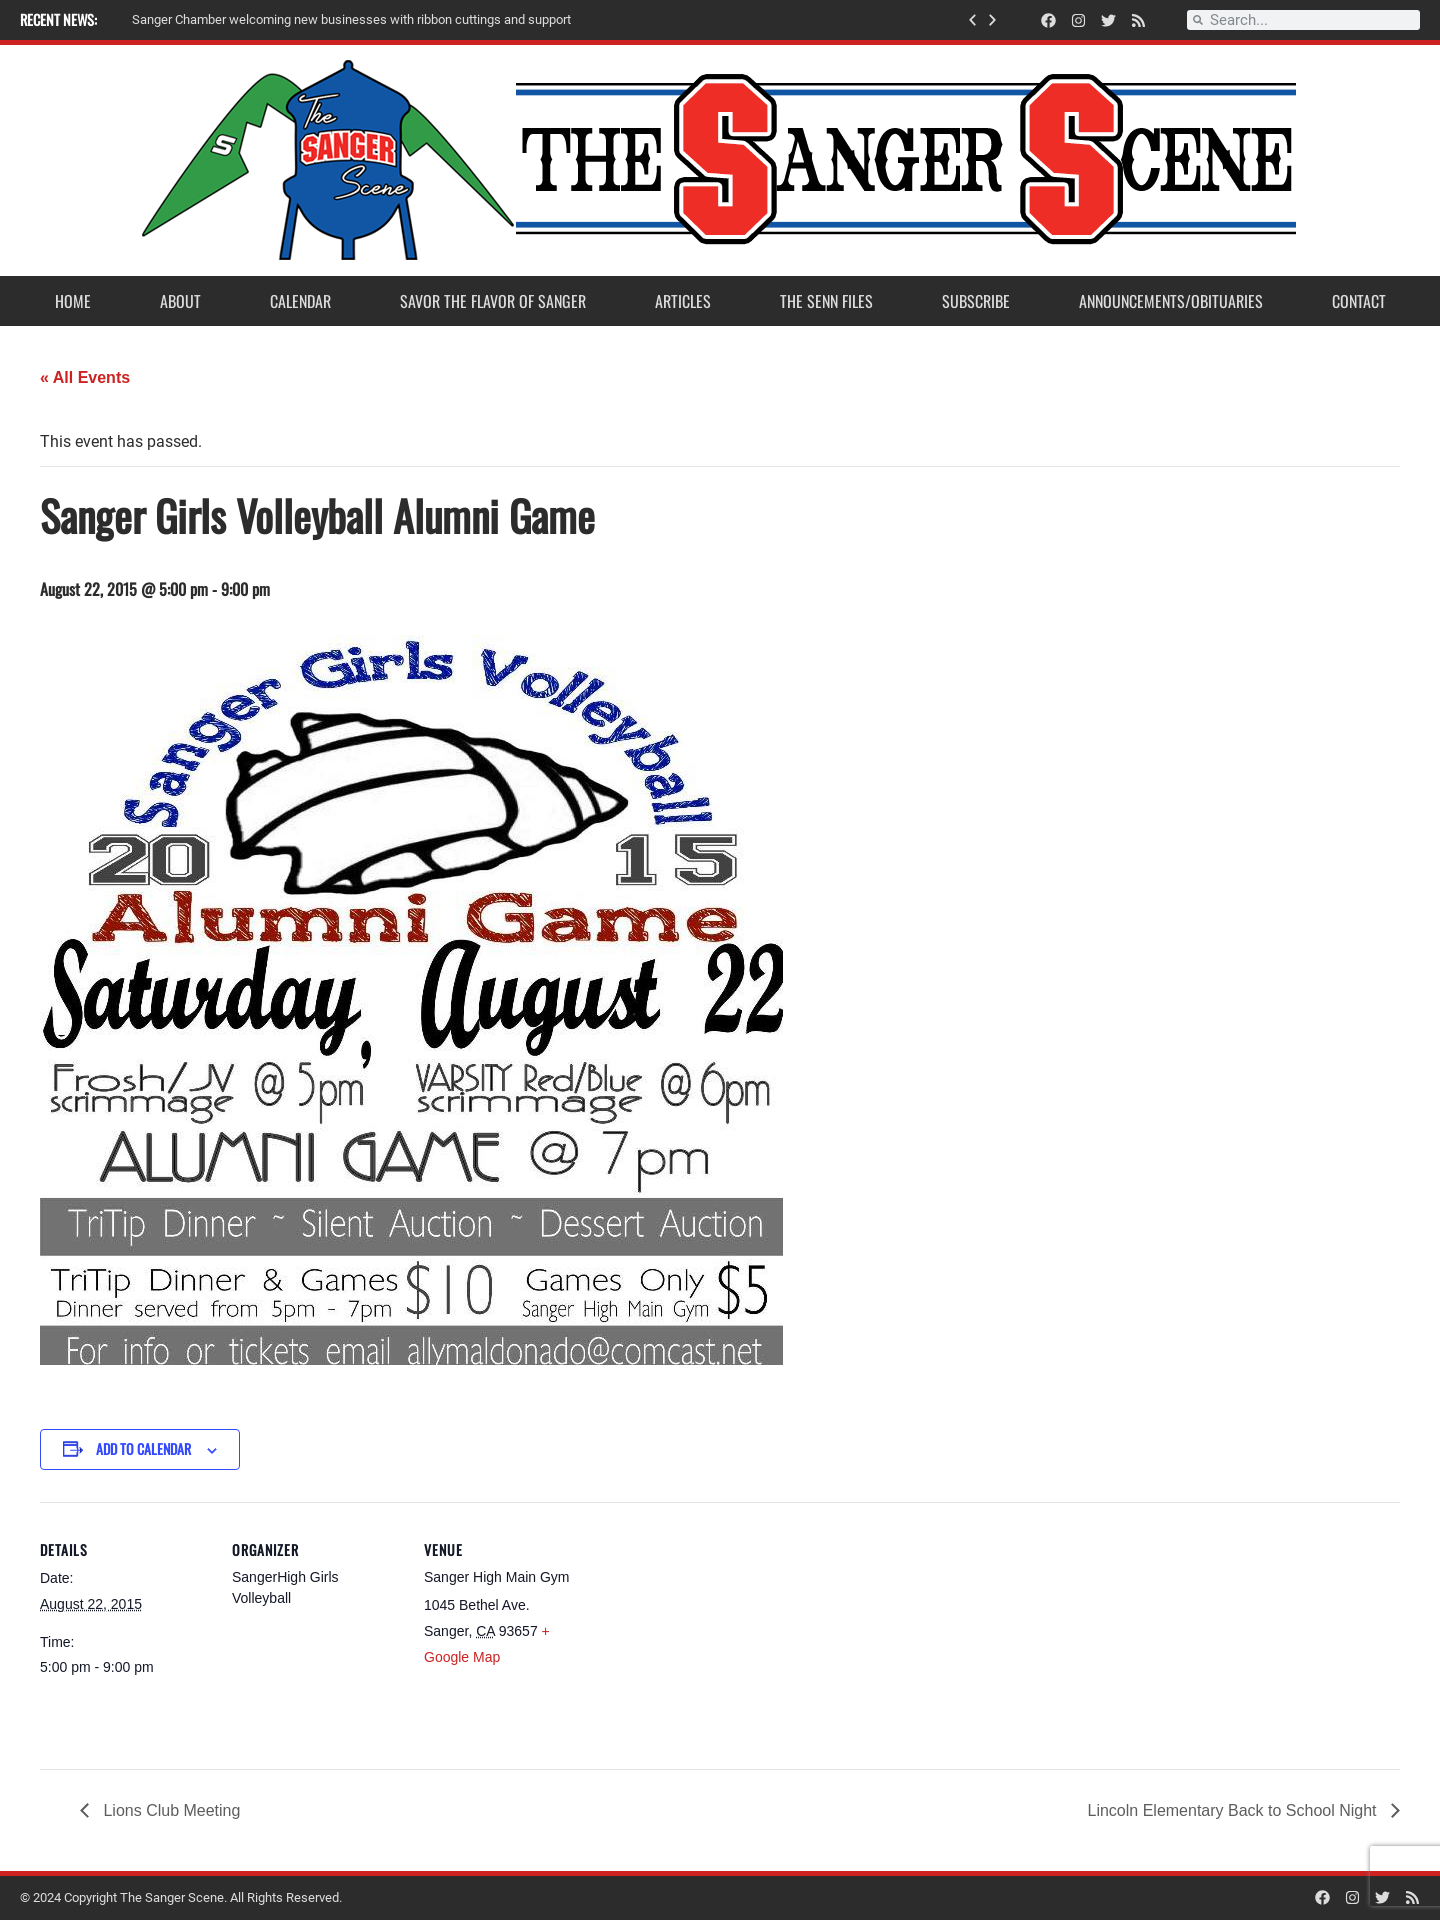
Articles (683, 301)
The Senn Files (826, 301)
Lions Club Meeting (169, 1810)
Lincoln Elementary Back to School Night (1234, 1810)
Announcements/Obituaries (1171, 301)
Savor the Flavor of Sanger (493, 301)
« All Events (85, 377)
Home (73, 301)
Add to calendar (143, 1448)
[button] (972, 20)
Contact (1359, 301)
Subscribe (976, 301)
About (180, 301)
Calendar (300, 301)
